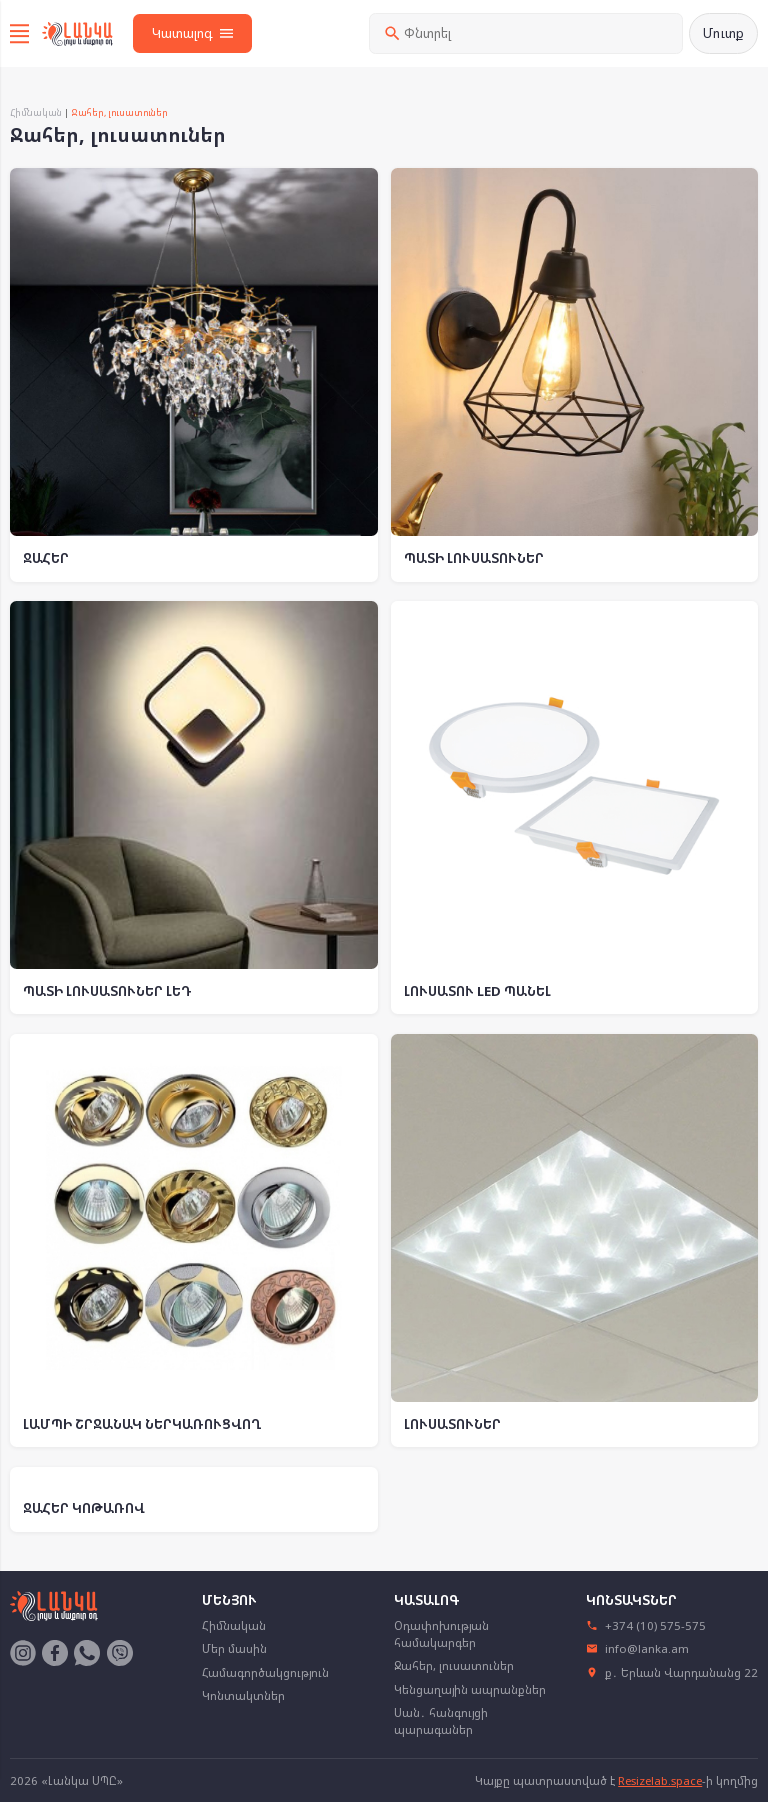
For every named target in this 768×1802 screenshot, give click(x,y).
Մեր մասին (234, 1648)
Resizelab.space (660, 1780)
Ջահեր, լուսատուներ (454, 1665)
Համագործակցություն (265, 1672)
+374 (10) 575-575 (646, 1625)
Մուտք (723, 33)
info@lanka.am (638, 1648)
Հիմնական (36, 112)
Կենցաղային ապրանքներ (470, 1689)
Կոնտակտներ (243, 1695)
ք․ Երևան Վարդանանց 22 (672, 1672)
